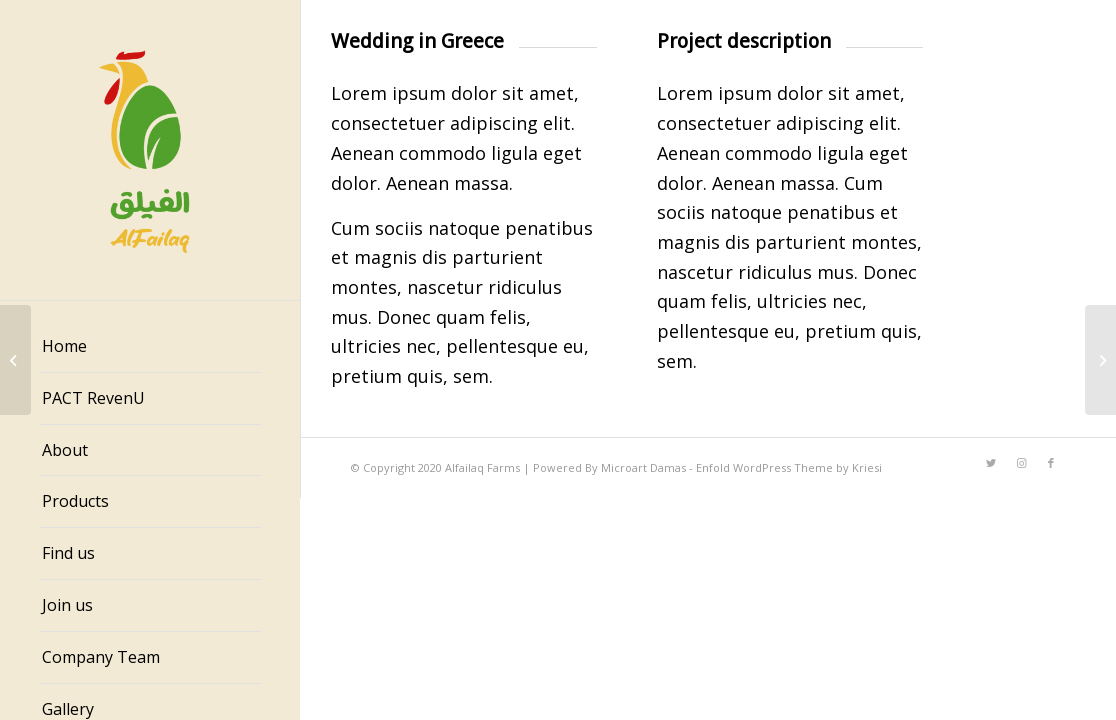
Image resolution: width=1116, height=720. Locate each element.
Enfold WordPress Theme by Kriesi (789, 467)
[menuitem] (150, 347)
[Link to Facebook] (1051, 463)
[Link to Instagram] (1021, 463)
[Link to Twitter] (991, 463)
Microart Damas (645, 467)
